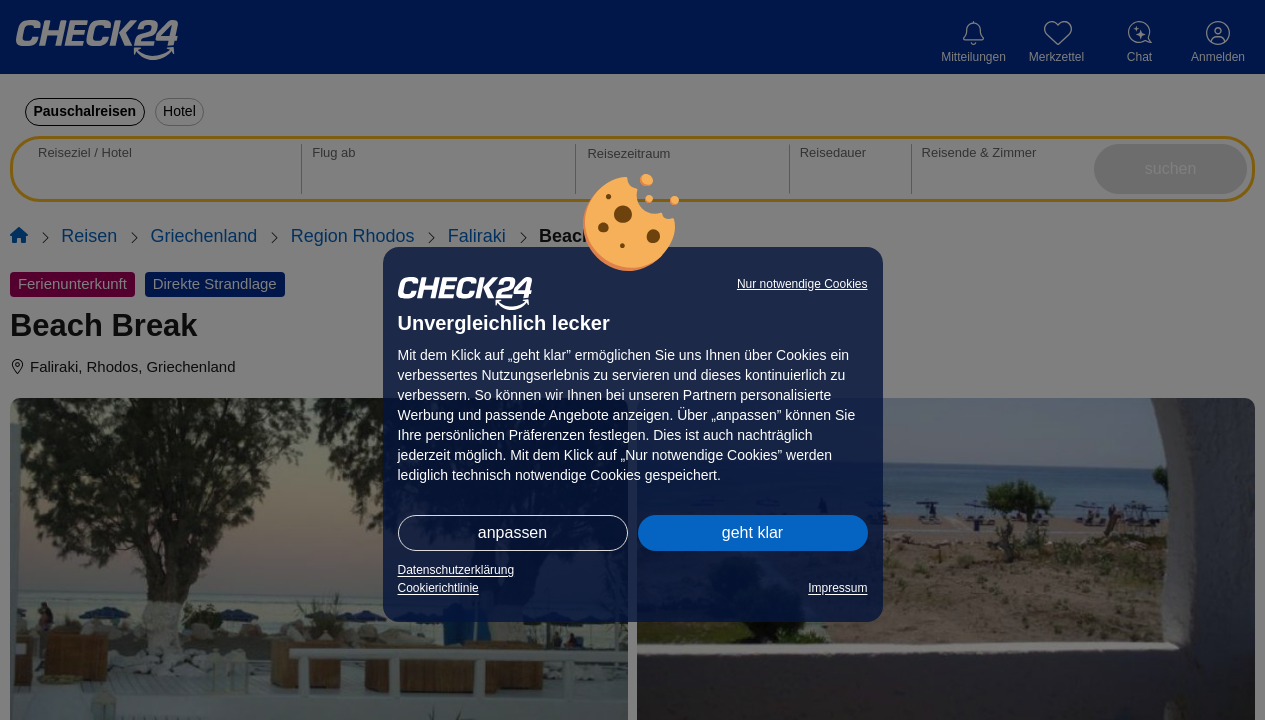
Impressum (837, 588)
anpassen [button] (512, 532)
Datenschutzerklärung (456, 570)
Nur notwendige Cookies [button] (802, 284)
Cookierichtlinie (438, 588)
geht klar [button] (752, 532)
